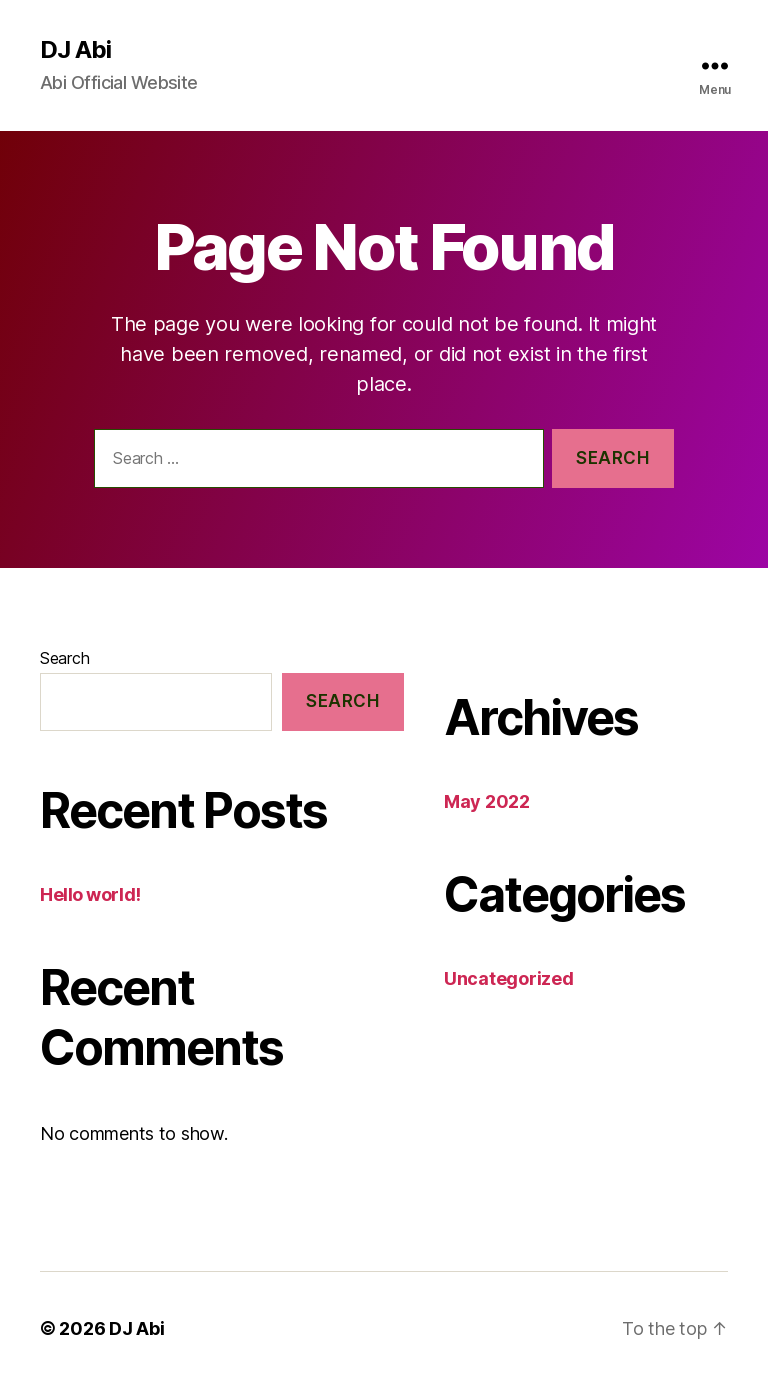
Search (64, 658)
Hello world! (90, 894)
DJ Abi (75, 50)
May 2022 (487, 801)
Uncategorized (509, 978)
